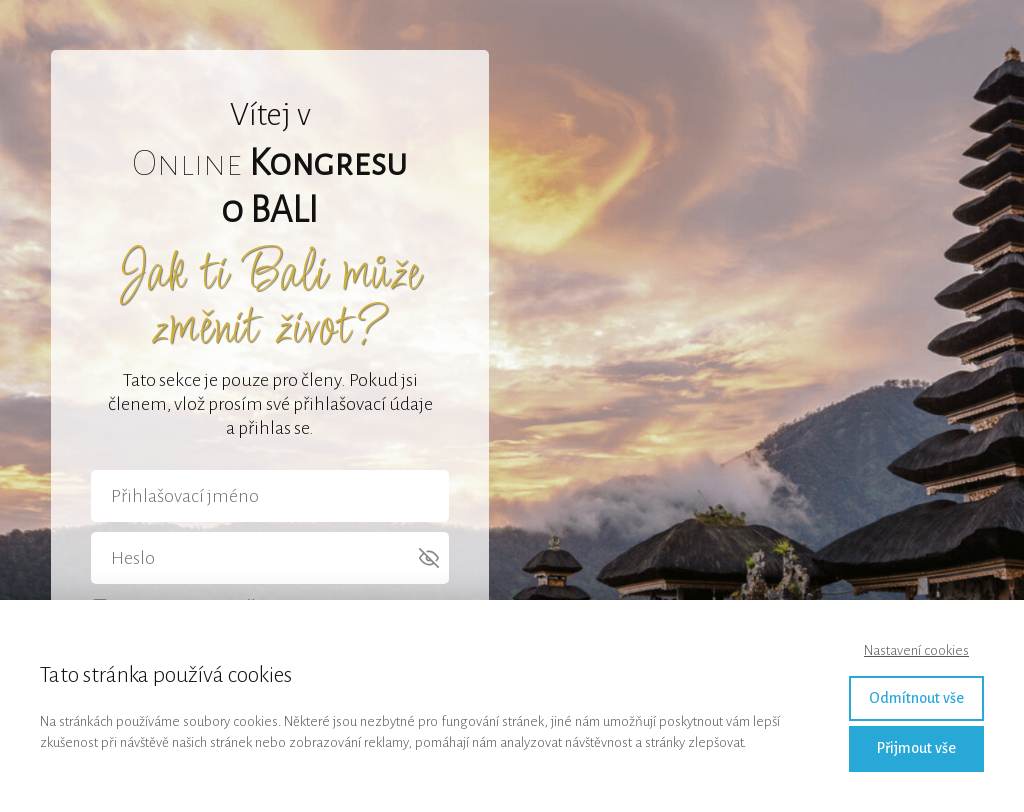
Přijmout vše (916, 748)
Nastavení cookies (916, 650)
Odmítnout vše (916, 698)
